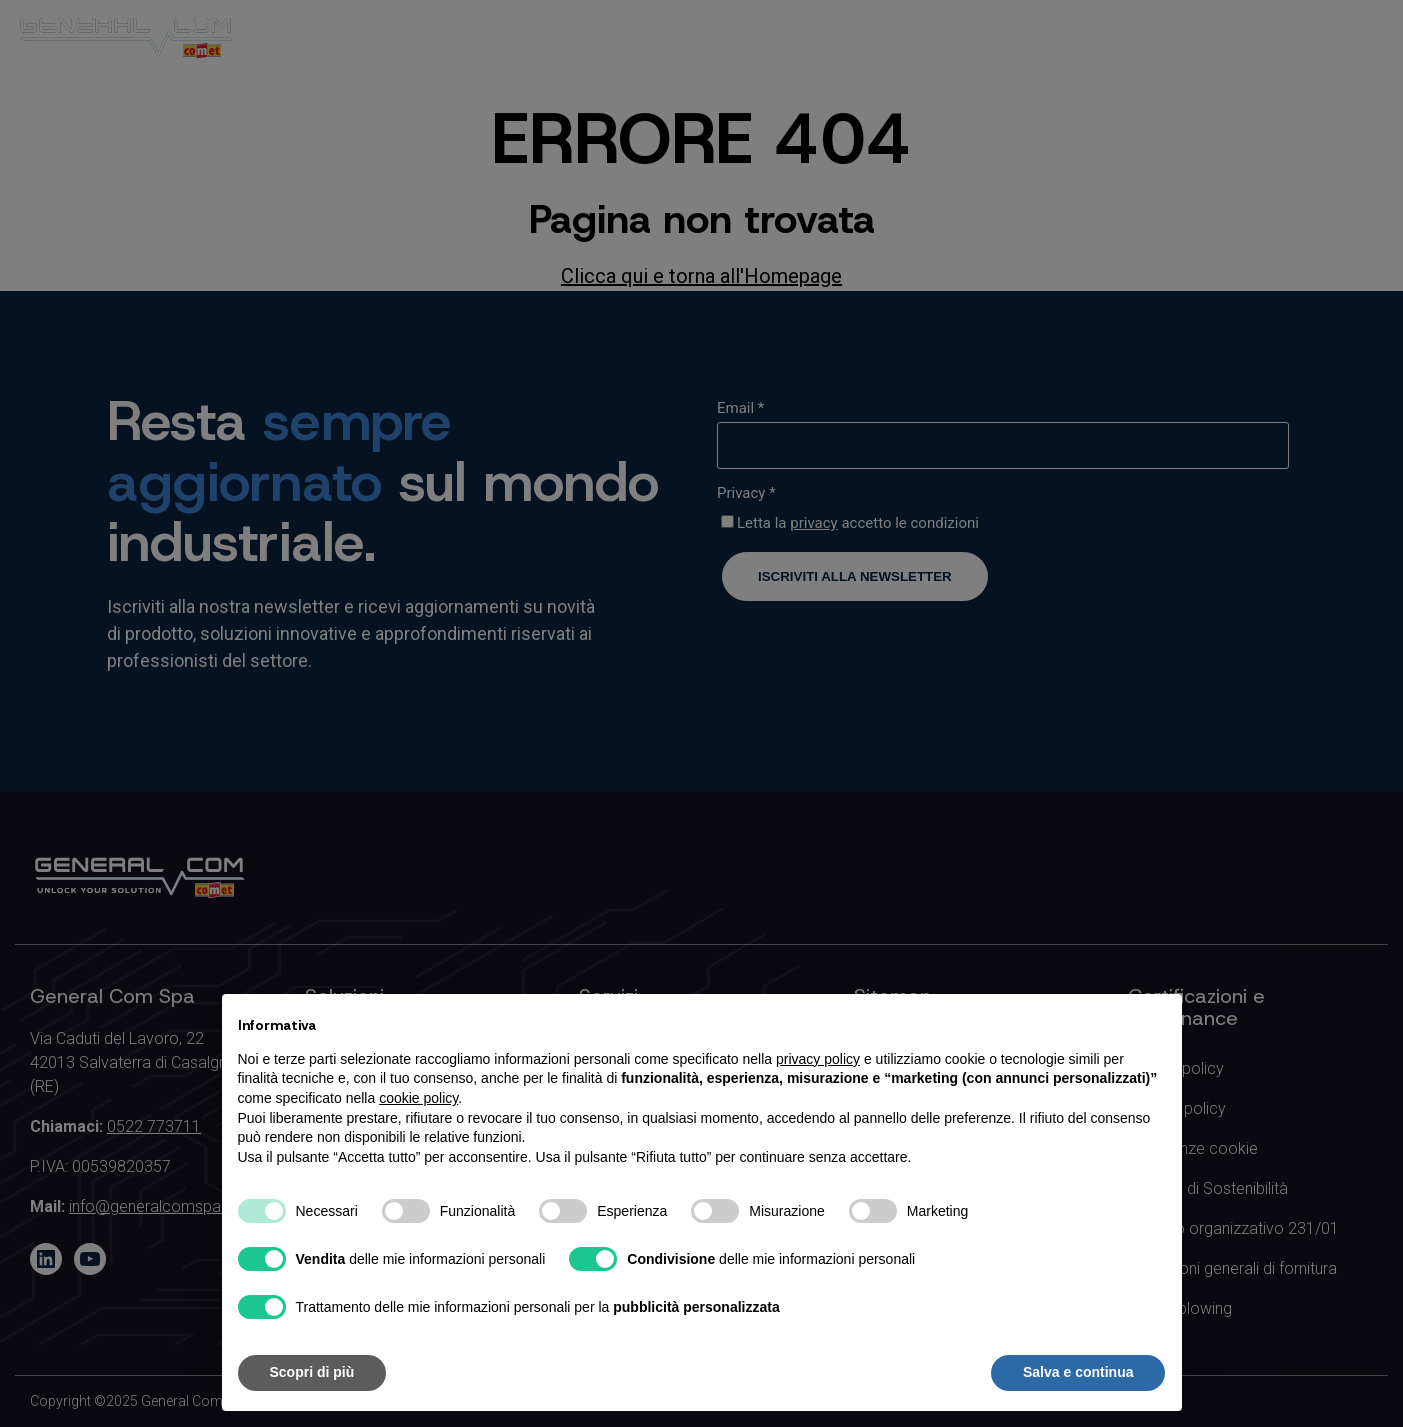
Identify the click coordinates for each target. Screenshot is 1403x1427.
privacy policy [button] (818, 1059)
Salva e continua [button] (1078, 1372)
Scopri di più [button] (312, 1372)
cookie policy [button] (418, 1098)
